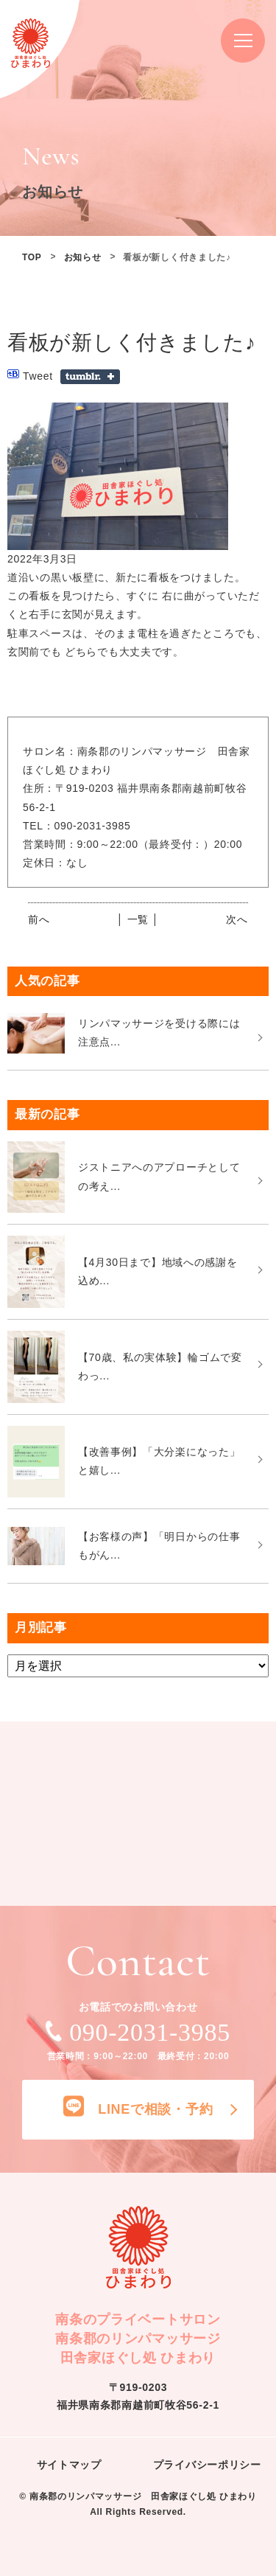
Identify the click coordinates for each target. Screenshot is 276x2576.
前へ (38, 919)
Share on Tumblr (90, 376)
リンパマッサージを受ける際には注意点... (159, 1032)
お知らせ (83, 257)
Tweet (38, 376)
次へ (236, 919)
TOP (32, 257)
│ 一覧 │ (138, 919)
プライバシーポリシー (207, 2465)
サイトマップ (69, 2465)
